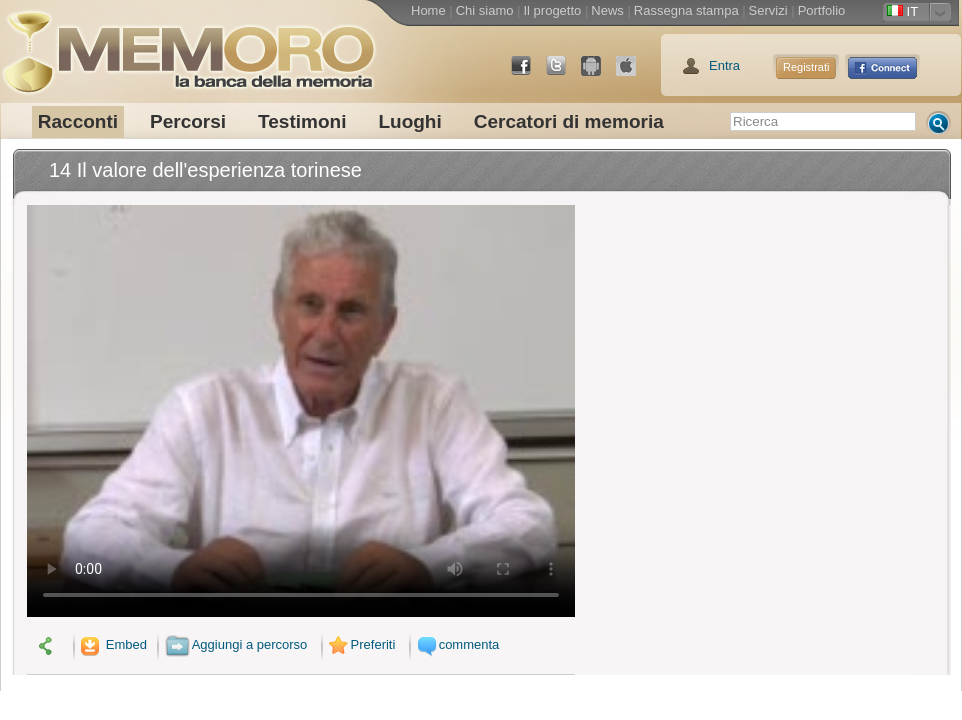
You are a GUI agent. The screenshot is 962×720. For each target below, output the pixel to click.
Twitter (564, 73)
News (607, 10)
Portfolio (822, 10)
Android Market (599, 73)
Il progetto (552, 10)
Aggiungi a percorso (236, 644)
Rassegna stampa (686, 10)
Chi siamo (485, 10)
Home (428, 10)
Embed (112, 644)
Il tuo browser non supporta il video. (301, 411)
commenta (456, 644)
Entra (724, 65)
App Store (634, 73)
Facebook (529, 73)
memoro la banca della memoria (188, 45)
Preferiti (360, 644)
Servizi (768, 10)
